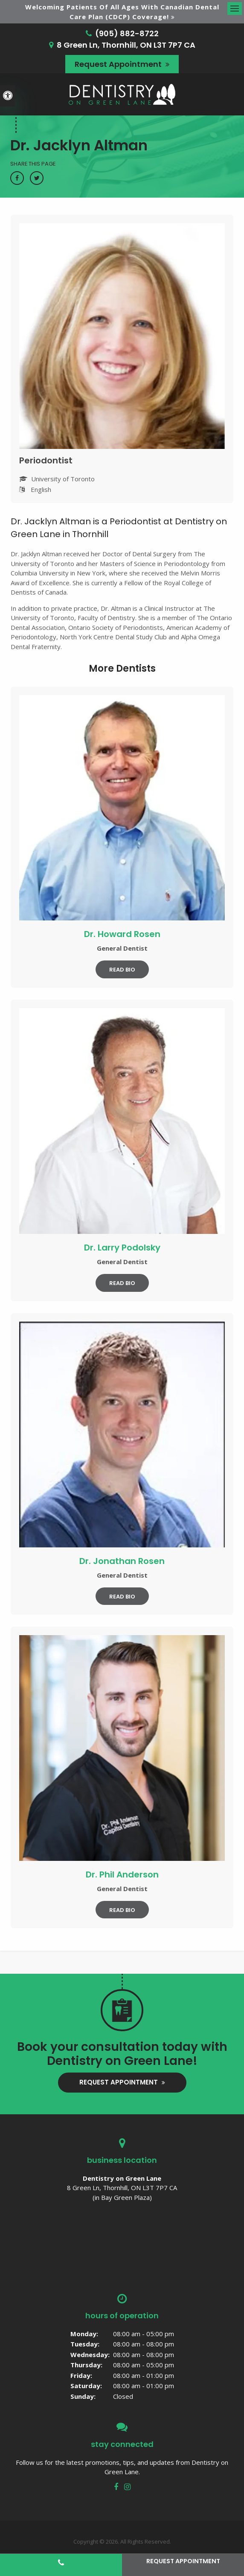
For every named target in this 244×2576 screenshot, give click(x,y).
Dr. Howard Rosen (122, 934)
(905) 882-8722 (127, 33)
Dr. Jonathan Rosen (122, 1561)
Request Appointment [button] (119, 64)
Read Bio (122, 970)
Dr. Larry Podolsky (122, 1248)
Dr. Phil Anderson (122, 1874)
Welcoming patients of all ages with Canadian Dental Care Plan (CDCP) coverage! (122, 12)
